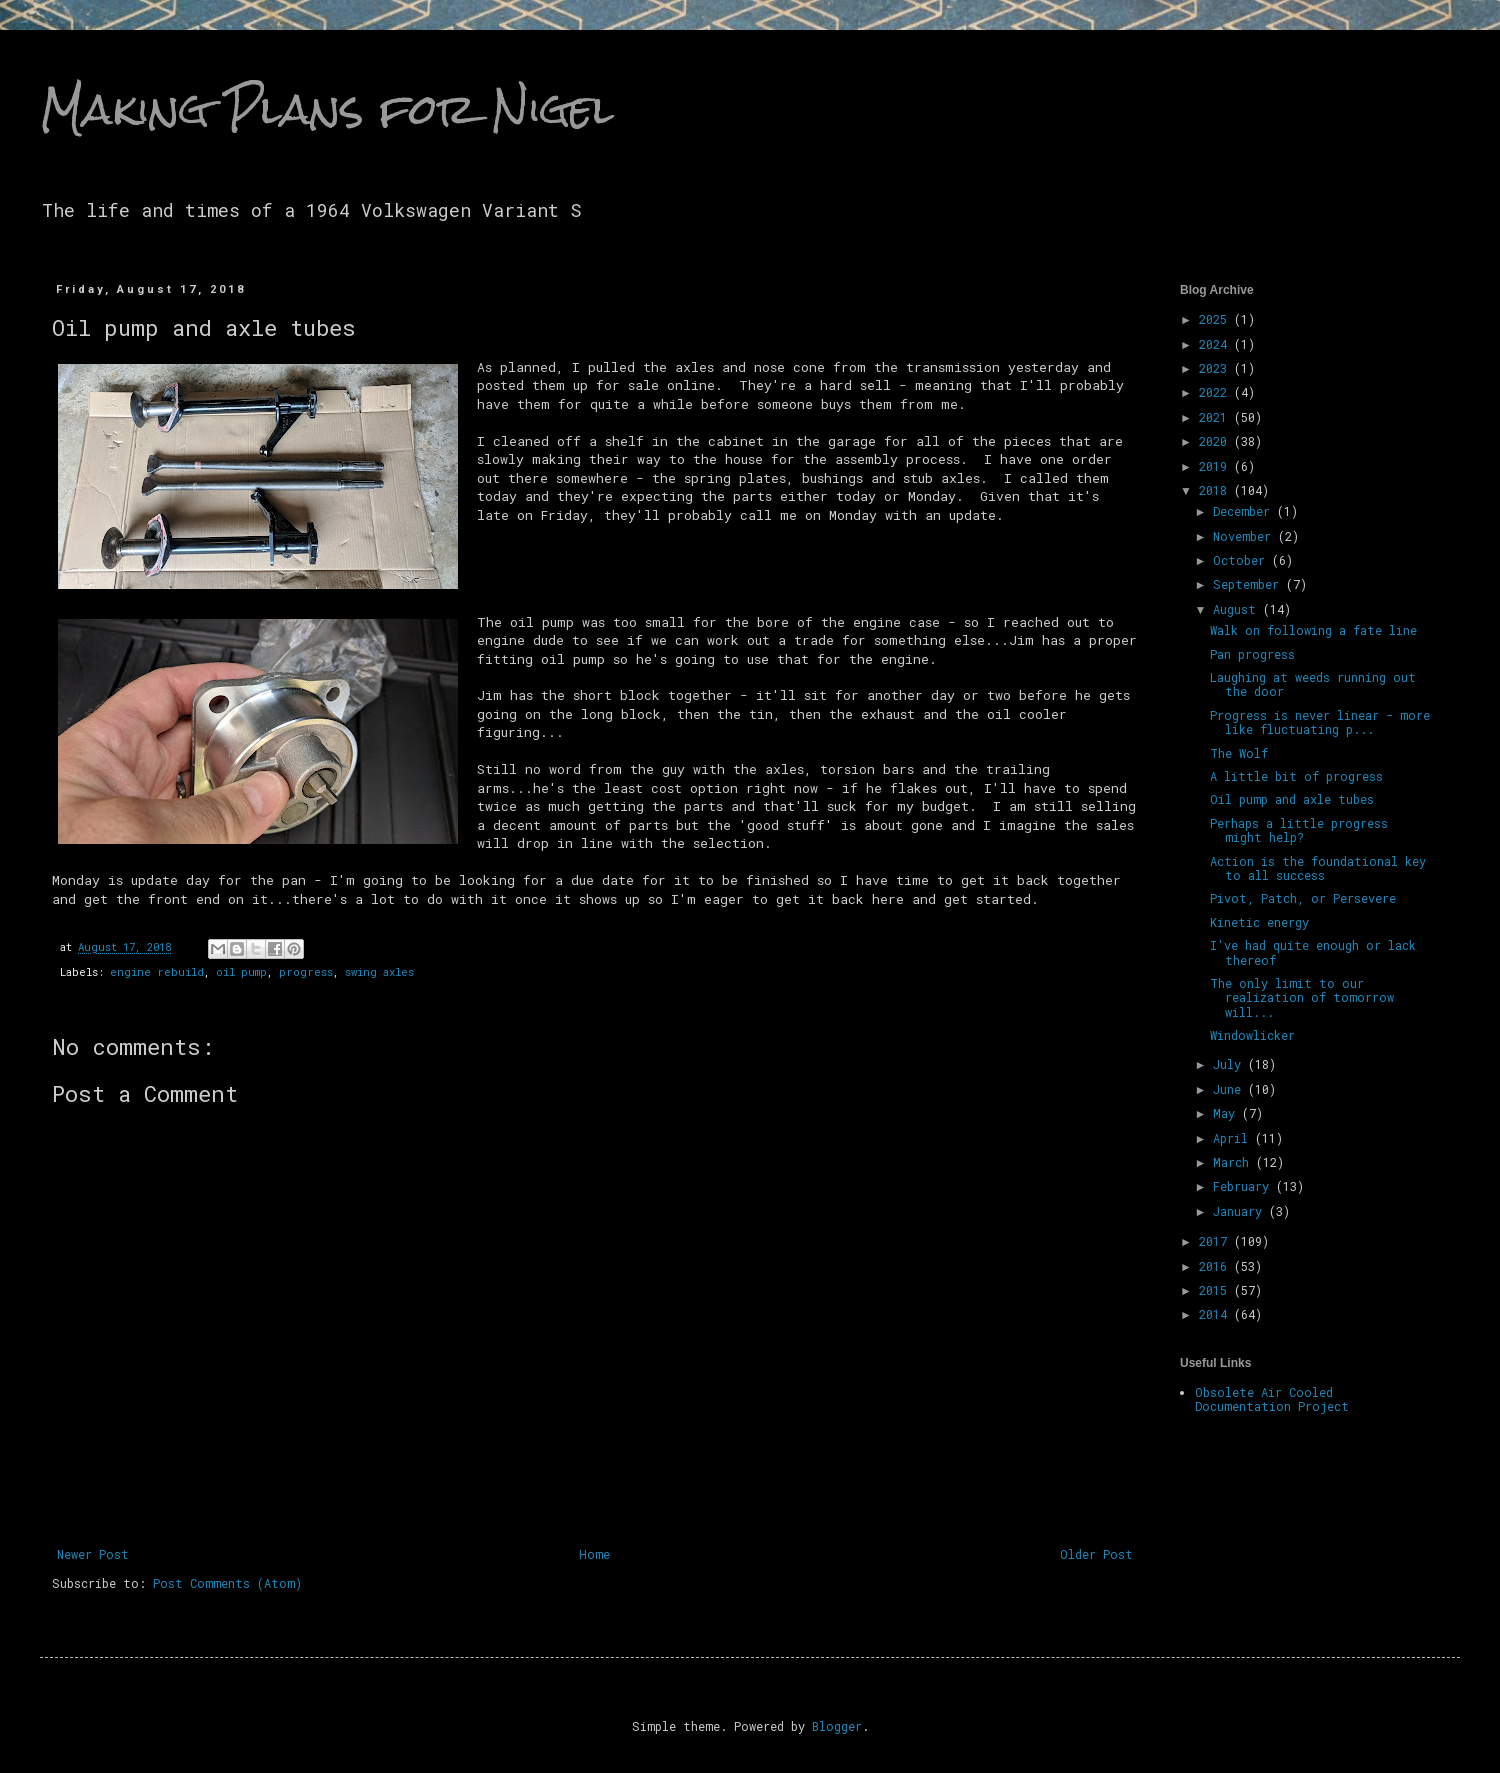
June (1230, 1089)
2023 (1216, 368)
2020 (1216, 441)
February (1244, 1186)
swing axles (379, 972)
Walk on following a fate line (1313, 630)
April (1234, 1138)
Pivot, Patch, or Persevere (1303, 898)
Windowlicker (1252, 1035)
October (1242, 560)
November (1245, 536)
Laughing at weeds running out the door (1313, 684)
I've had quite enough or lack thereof (1313, 952)
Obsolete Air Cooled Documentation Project (1272, 1399)
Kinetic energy (1259, 922)
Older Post (1096, 1554)
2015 (1216, 1290)
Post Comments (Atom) (227, 1583)
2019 (1216, 466)
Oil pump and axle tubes (1292, 799)
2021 (1216, 417)
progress (306, 972)
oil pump (241, 972)
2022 (1216, 392)
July (1230, 1064)
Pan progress (1252, 654)
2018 (1216, 490)
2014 (1216, 1314)
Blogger (837, 1726)
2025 (1216, 319)
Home (594, 1554)
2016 (1216, 1266)
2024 (1216, 344)
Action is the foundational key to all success (1318, 868)
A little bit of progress (1296, 776)
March (1234, 1162)
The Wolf (1239, 753)
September (1249, 584)
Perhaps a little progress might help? (1299, 830)
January (1241, 1211)
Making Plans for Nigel (327, 109)
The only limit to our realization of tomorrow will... (1302, 997)
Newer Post (93, 1554)
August (1238, 609)
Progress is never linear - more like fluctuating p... (1320, 722)
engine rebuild (157, 972)
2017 (1216, 1241)
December (1245, 511)
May (1227, 1113)
